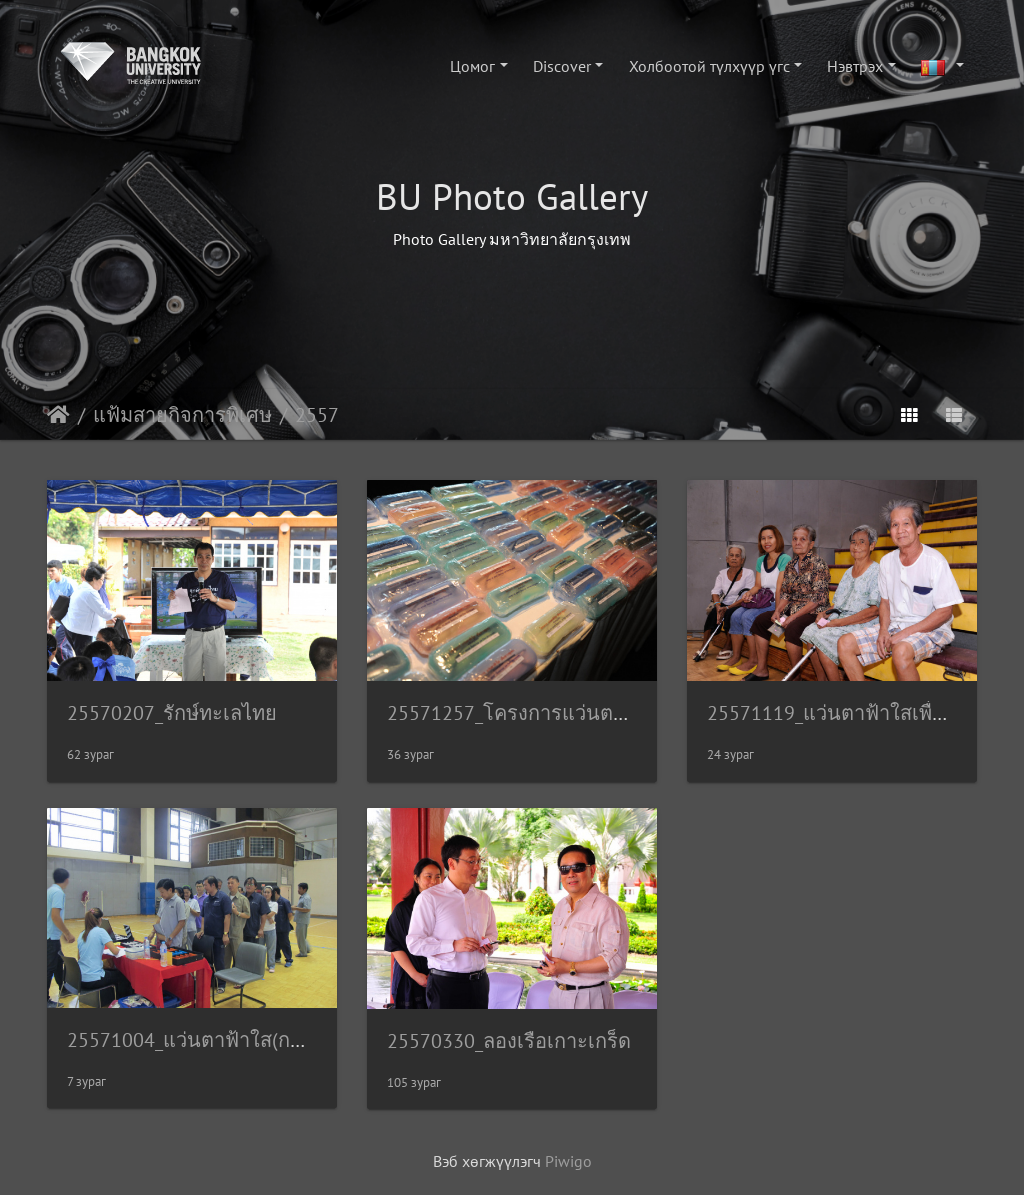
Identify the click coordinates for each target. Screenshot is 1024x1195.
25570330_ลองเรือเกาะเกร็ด (509, 1041)
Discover (562, 66)
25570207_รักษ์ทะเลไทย (172, 713)
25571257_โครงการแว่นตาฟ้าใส (529, 713)
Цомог (472, 66)
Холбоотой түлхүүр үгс (709, 66)
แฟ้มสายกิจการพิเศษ (182, 415)
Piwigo (568, 1161)
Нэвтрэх (855, 66)
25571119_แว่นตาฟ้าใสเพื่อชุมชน (853, 713)
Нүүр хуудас (58, 415)
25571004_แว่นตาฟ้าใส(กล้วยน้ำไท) (223, 1040)
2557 (317, 415)
